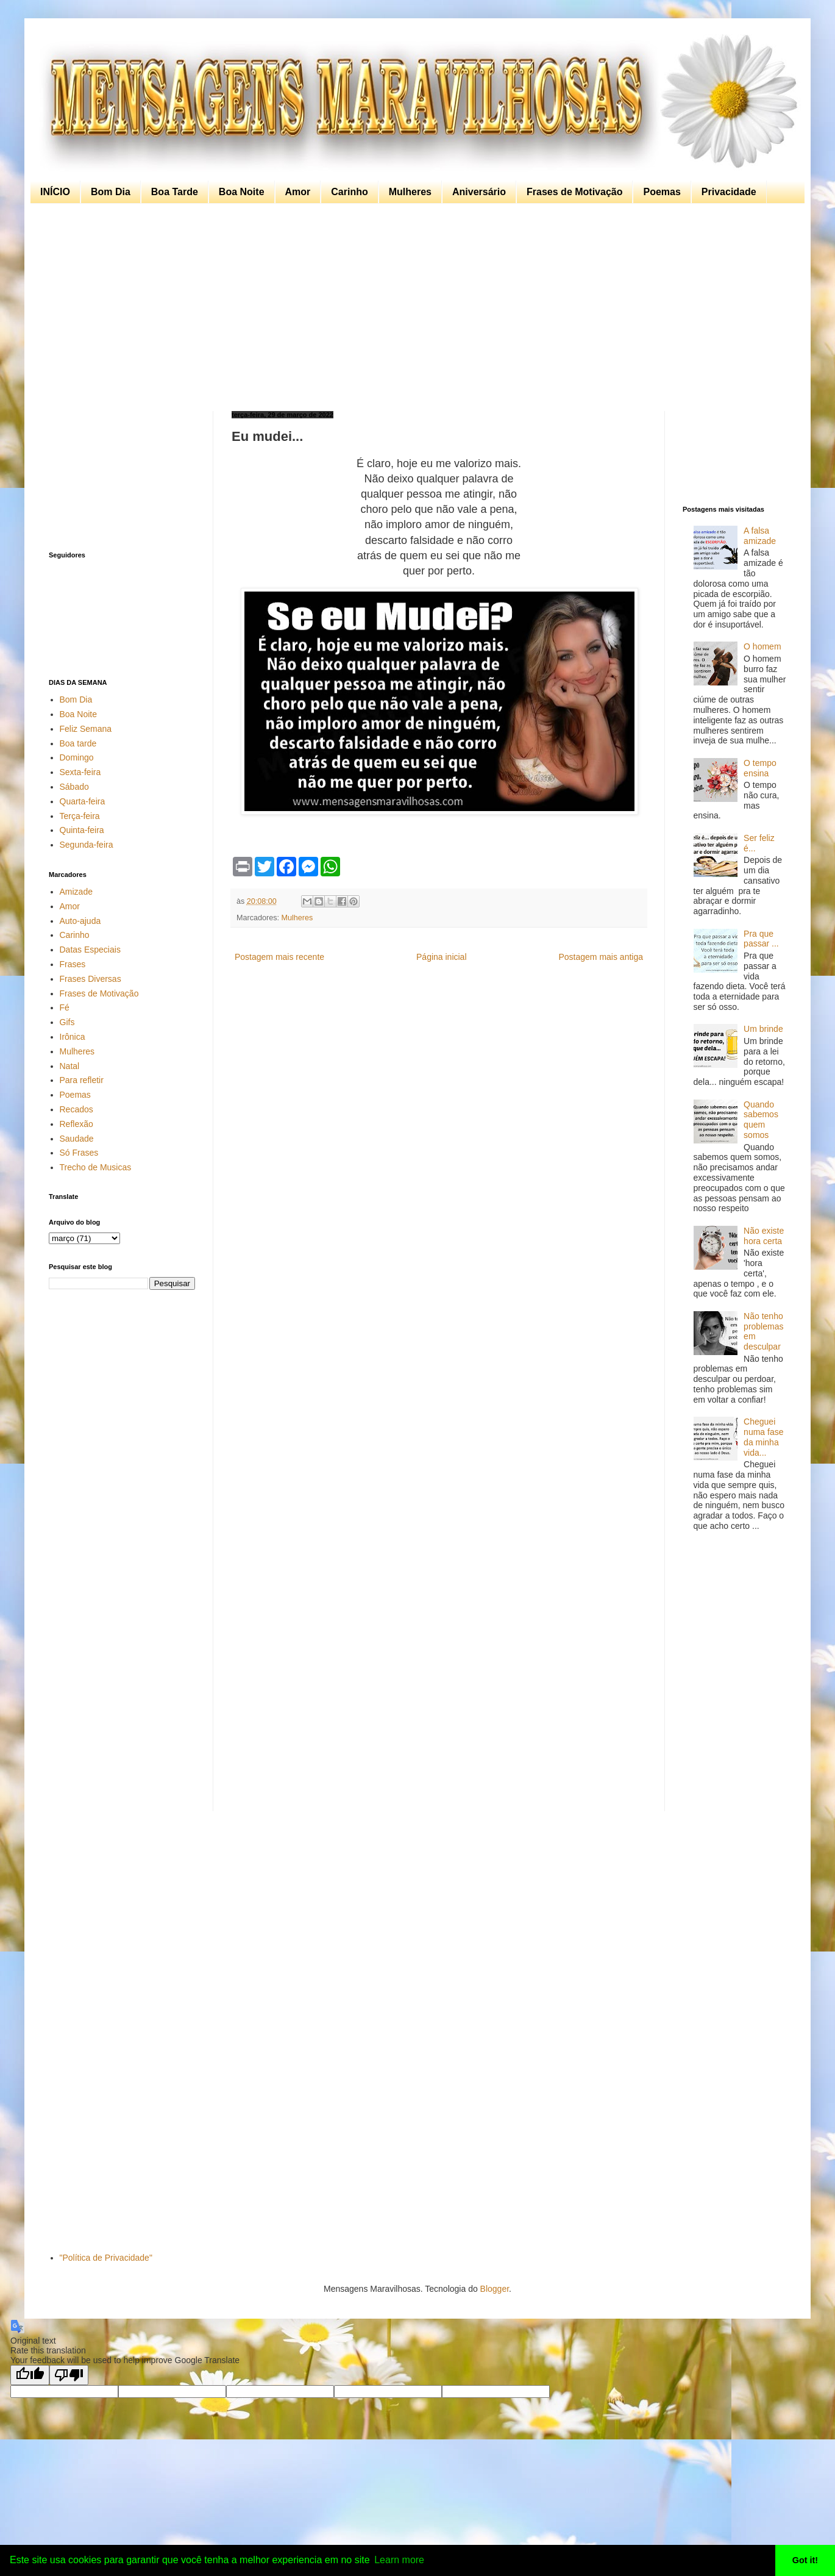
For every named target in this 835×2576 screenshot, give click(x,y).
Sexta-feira (80, 772)
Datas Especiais (90, 949)
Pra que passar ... (761, 939)
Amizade (76, 891)
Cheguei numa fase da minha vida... (763, 1437)
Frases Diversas (90, 979)
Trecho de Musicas (96, 1167)
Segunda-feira (86, 845)
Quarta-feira (82, 801)
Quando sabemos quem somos (761, 1120)
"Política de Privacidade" (106, 2258)
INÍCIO (55, 192)
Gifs (67, 1022)
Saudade (77, 1138)
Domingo (77, 757)
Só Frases (79, 1152)
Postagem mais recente (279, 957)
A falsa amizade (760, 536)
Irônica (72, 1037)
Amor (298, 192)
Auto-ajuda (80, 921)
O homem (762, 646)
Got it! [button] (805, 2560)
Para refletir (82, 1080)
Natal (70, 1066)
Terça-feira (80, 816)
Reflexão (76, 1124)
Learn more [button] (399, 2560)
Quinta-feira (82, 830)
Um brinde (763, 1029)
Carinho (349, 192)
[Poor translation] (68, 2375)
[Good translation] (29, 2375)
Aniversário (479, 192)
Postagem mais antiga (600, 957)
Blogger (494, 2289)
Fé (64, 1007)
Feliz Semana (86, 729)
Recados (76, 1109)
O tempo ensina (760, 768)
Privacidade (729, 192)
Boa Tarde (174, 192)
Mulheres (410, 192)
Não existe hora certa (764, 1236)
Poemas (661, 192)
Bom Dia (110, 192)
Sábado (74, 787)
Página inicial (441, 957)
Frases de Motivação (574, 192)
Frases (73, 964)
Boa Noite (242, 192)
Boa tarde (78, 743)
